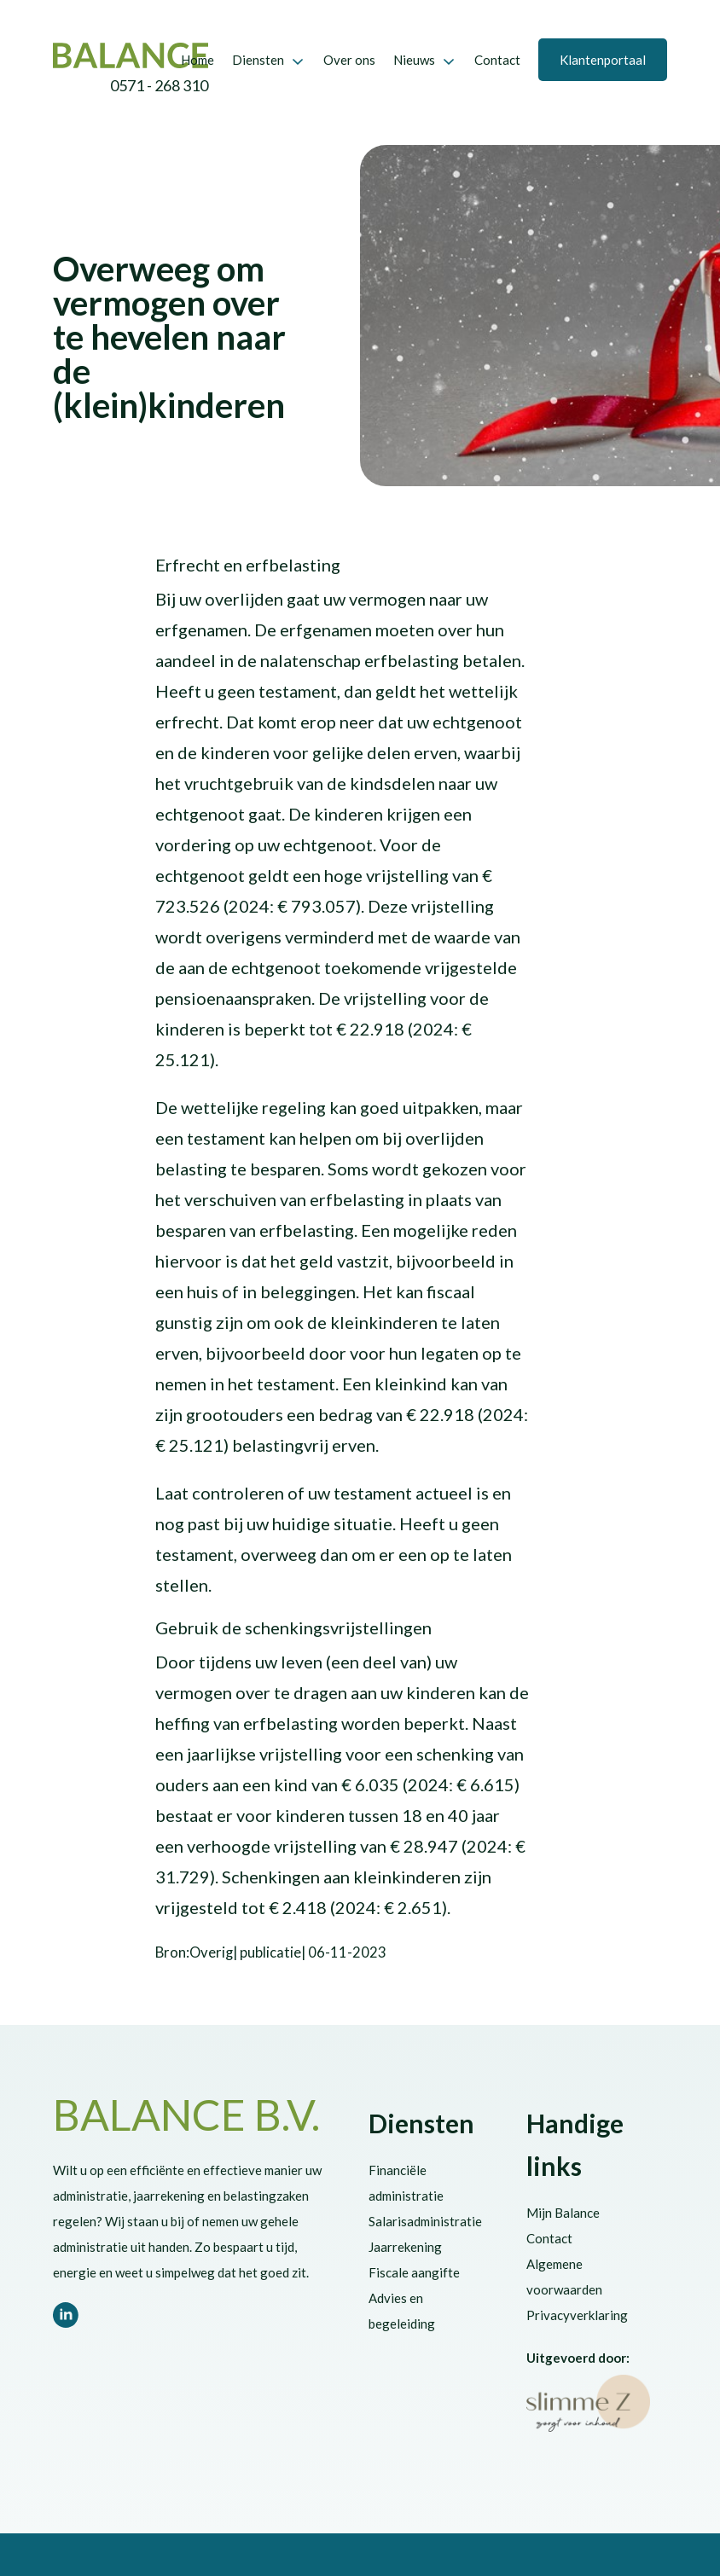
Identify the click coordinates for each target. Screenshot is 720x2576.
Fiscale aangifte (414, 2272)
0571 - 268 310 (159, 86)
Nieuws (414, 59)
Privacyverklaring (577, 2315)
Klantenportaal (603, 59)
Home (197, 59)
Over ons (349, 59)
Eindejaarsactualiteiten (119, 235)
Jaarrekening (405, 2246)
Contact (497, 59)
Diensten (258, 59)
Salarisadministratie (425, 2221)
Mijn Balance (563, 2212)
